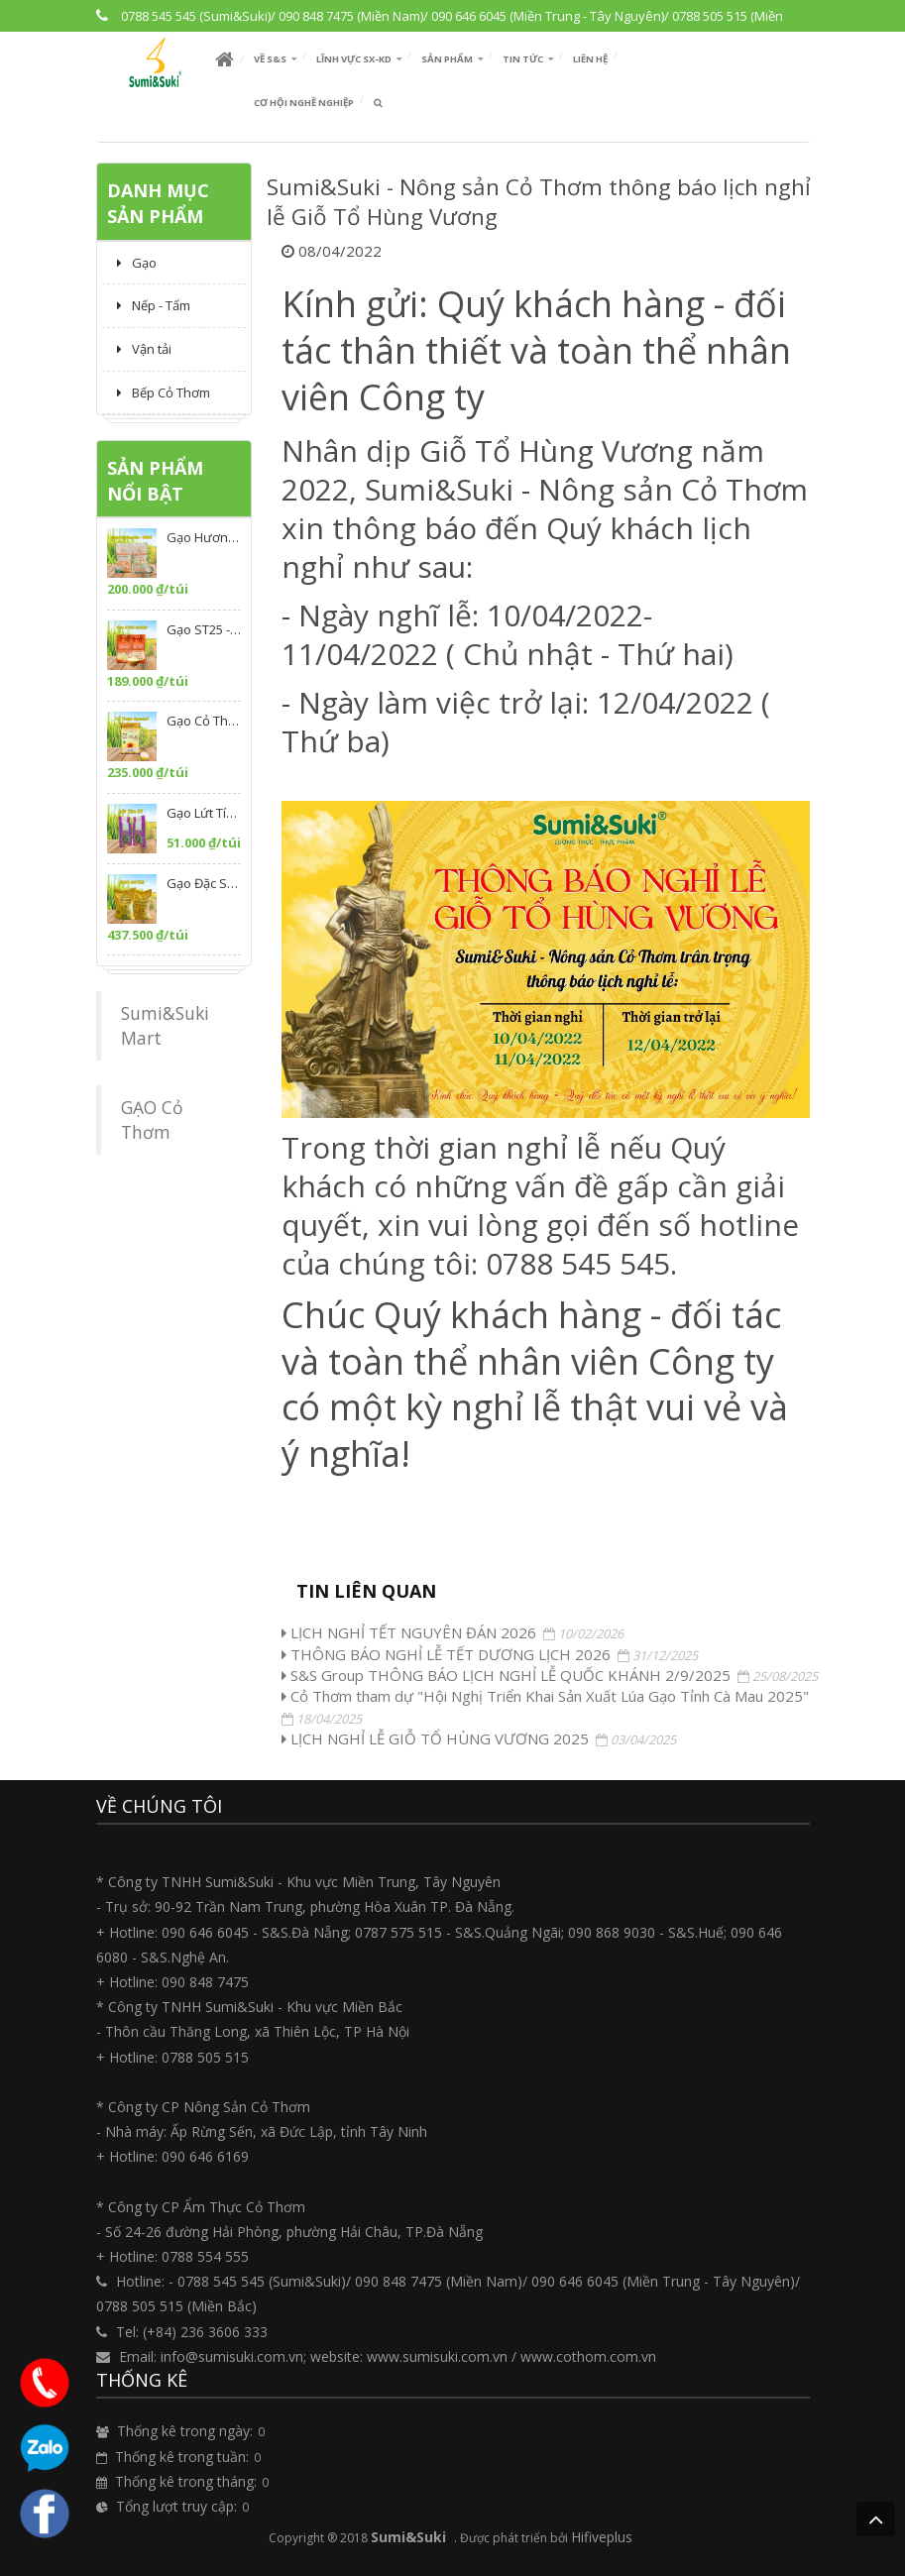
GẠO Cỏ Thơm (152, 1119)
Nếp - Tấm (153, 305)
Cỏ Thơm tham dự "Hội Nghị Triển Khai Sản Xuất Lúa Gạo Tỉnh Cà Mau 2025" (545, 1696)
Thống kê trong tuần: (182, 2456)
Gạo (137, 263)
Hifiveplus (601, 2536)
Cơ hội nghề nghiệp (304, 102)
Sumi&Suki (408, 2536)
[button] (275, 59)
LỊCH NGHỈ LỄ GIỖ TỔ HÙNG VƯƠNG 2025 (435, 1738)
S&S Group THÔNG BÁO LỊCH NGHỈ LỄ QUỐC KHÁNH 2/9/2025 (506, 1675)
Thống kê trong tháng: (186, 2481)
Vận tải (144, 349)
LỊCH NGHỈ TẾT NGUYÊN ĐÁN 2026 (409, 1632)
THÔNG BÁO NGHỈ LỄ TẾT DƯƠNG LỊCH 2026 (446, 1654)
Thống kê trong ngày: (185, 2430)
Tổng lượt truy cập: (176, 2506)
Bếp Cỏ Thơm (163, 392)
